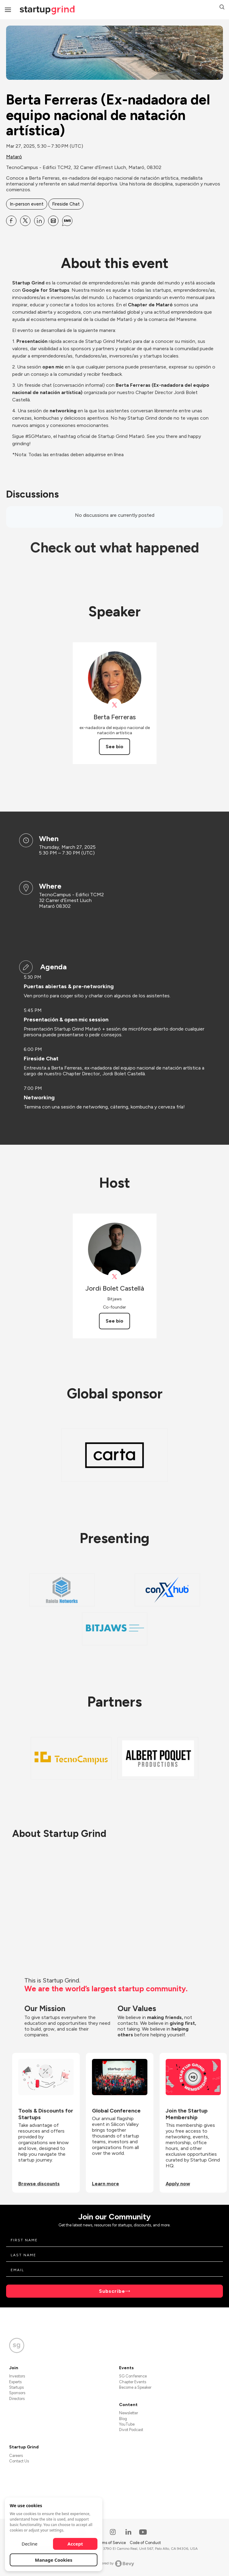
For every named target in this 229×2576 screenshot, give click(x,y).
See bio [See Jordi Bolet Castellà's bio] (114, 1321)
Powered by (114, 2563)
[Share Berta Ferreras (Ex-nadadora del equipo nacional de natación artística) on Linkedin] (39, 221)
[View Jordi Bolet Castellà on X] (115, 1277)
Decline (29, 2544)
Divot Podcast (131, 2429)
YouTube (127, 2424)
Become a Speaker (135, 2387)
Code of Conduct (145, 2542)
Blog (123, 2418)
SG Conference (133, 2376)
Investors (17, 2376)
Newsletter (128, 2413)
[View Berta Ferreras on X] (115, 705)
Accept (75, 2544)
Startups (16, 2387)
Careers (16, 2455)
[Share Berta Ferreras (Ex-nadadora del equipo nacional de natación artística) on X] (25, 221)
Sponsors (17, 2393)
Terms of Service (111, 2542)
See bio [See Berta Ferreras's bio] (114, 746)
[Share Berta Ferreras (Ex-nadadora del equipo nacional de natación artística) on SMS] (67, 221)
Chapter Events (132, 2382)
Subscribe (112, 2291)
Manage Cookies (53, 2560)
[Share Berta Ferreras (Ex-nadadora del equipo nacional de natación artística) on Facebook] (11, 221)
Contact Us (19, 2461)
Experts (15, 2382)
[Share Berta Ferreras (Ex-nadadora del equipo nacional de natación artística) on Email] (53, 221)
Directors (17, 2398)
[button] (222, 8)
